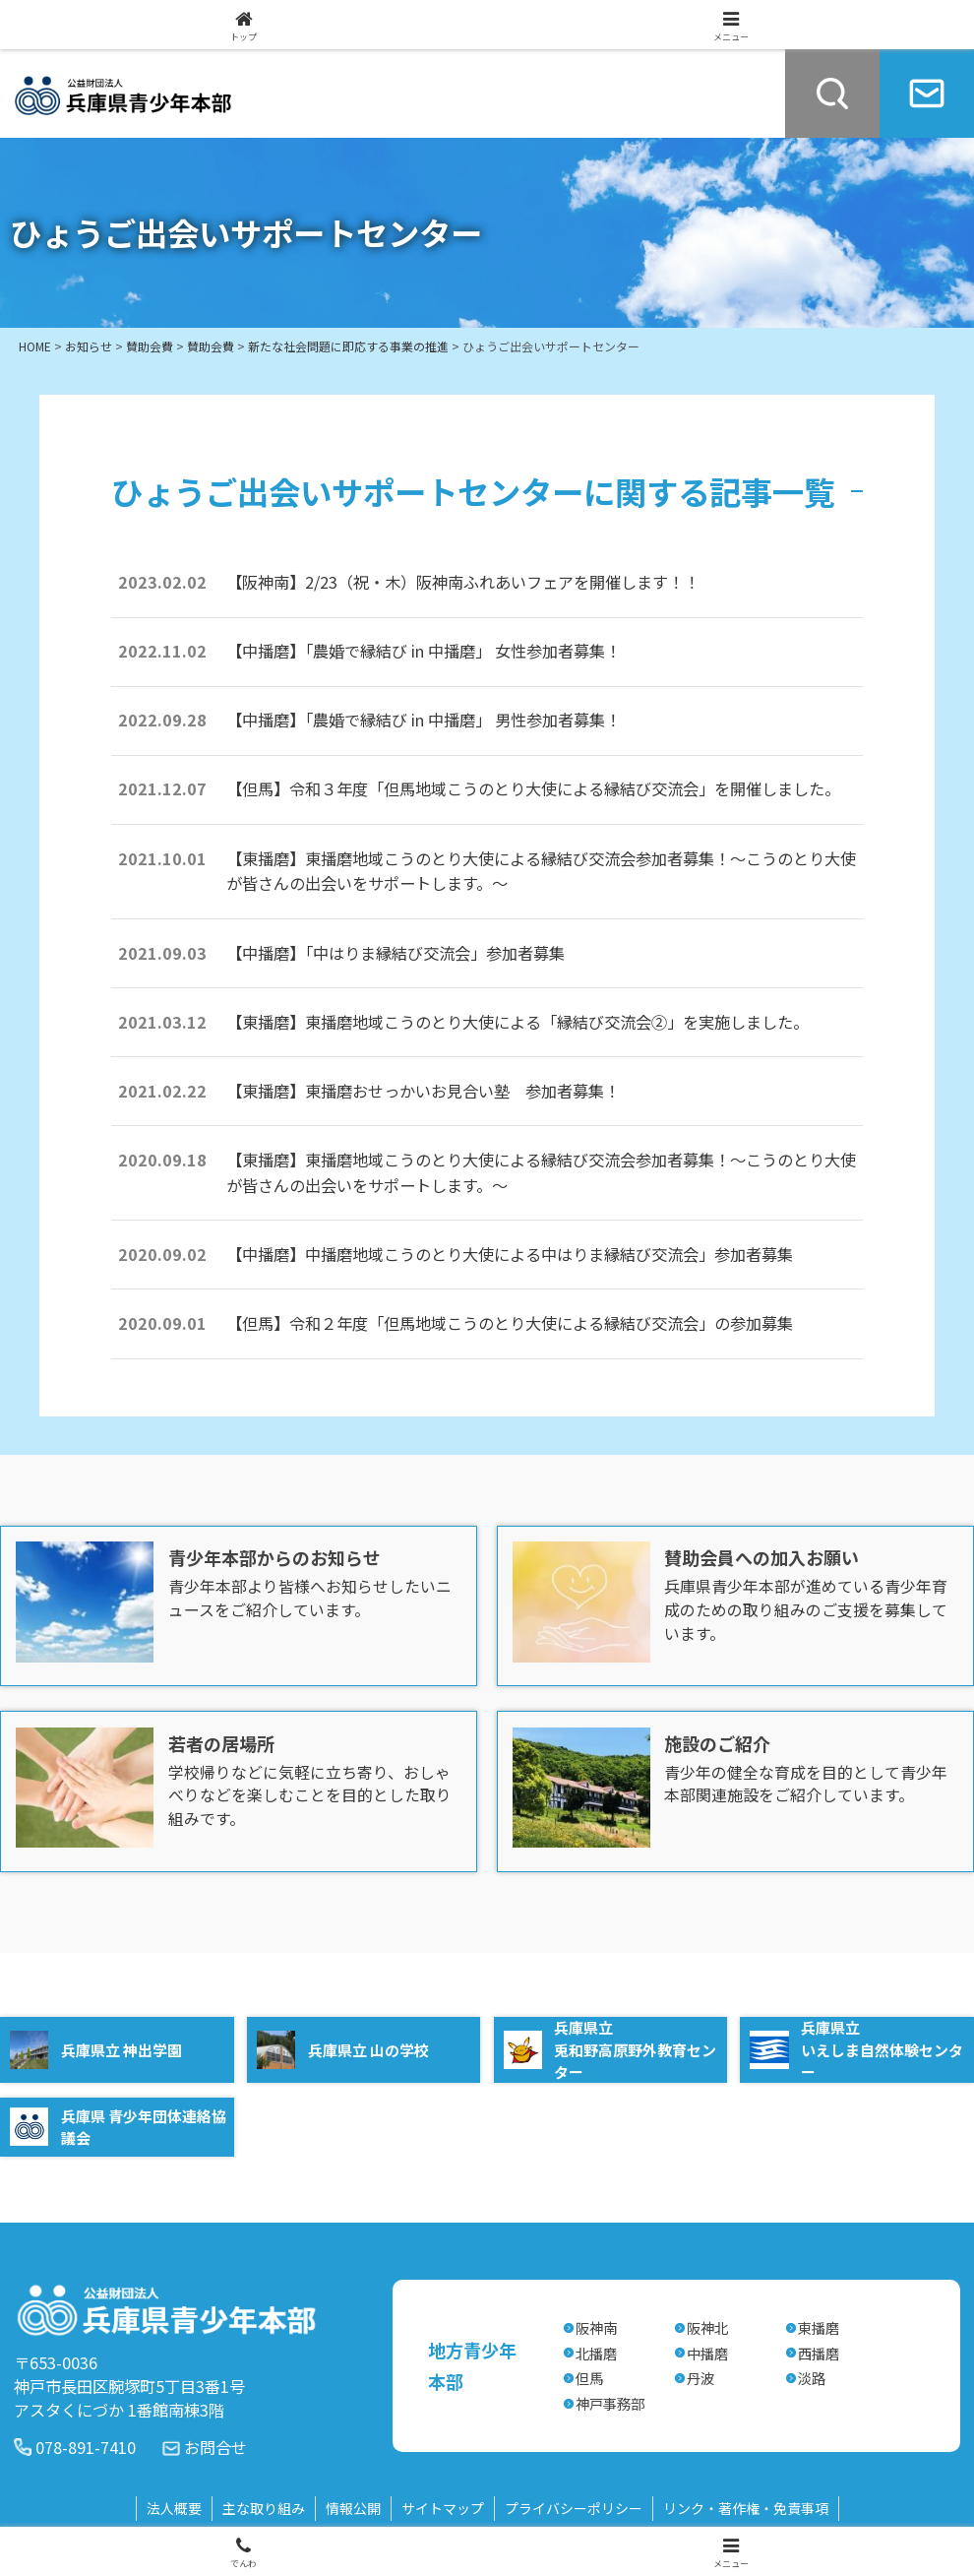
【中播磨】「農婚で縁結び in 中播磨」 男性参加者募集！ (423, 719)
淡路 (811, 2377)
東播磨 (818, 2327)
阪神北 (707, 2327)
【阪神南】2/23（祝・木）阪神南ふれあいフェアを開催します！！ (478, 582)
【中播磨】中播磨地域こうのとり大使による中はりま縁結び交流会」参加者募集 (509, 1254)
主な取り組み (263, 2508)
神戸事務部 (610, 2403)
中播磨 (707, 2353)
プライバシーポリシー (573, 2508)
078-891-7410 (85, 2447)
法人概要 (174, 2508)
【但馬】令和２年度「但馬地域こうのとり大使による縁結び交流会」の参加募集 (509, 1323)
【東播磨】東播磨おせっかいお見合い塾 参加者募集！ (423, 1090)
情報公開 (353, 2508)
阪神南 (596, 2327)
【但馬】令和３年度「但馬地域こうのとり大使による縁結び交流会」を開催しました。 (533, 788)
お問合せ (215, 2447)
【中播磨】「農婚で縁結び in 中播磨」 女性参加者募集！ (423, 650)
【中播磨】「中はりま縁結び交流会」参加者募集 (395, 953)
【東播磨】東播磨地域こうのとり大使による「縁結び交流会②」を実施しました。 (517, 1022)
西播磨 (818, 2353)
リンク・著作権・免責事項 (745, 2508)
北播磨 (596, 2353)
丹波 (700, 2377)
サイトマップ (442, 2508)
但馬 (589, 2377)
